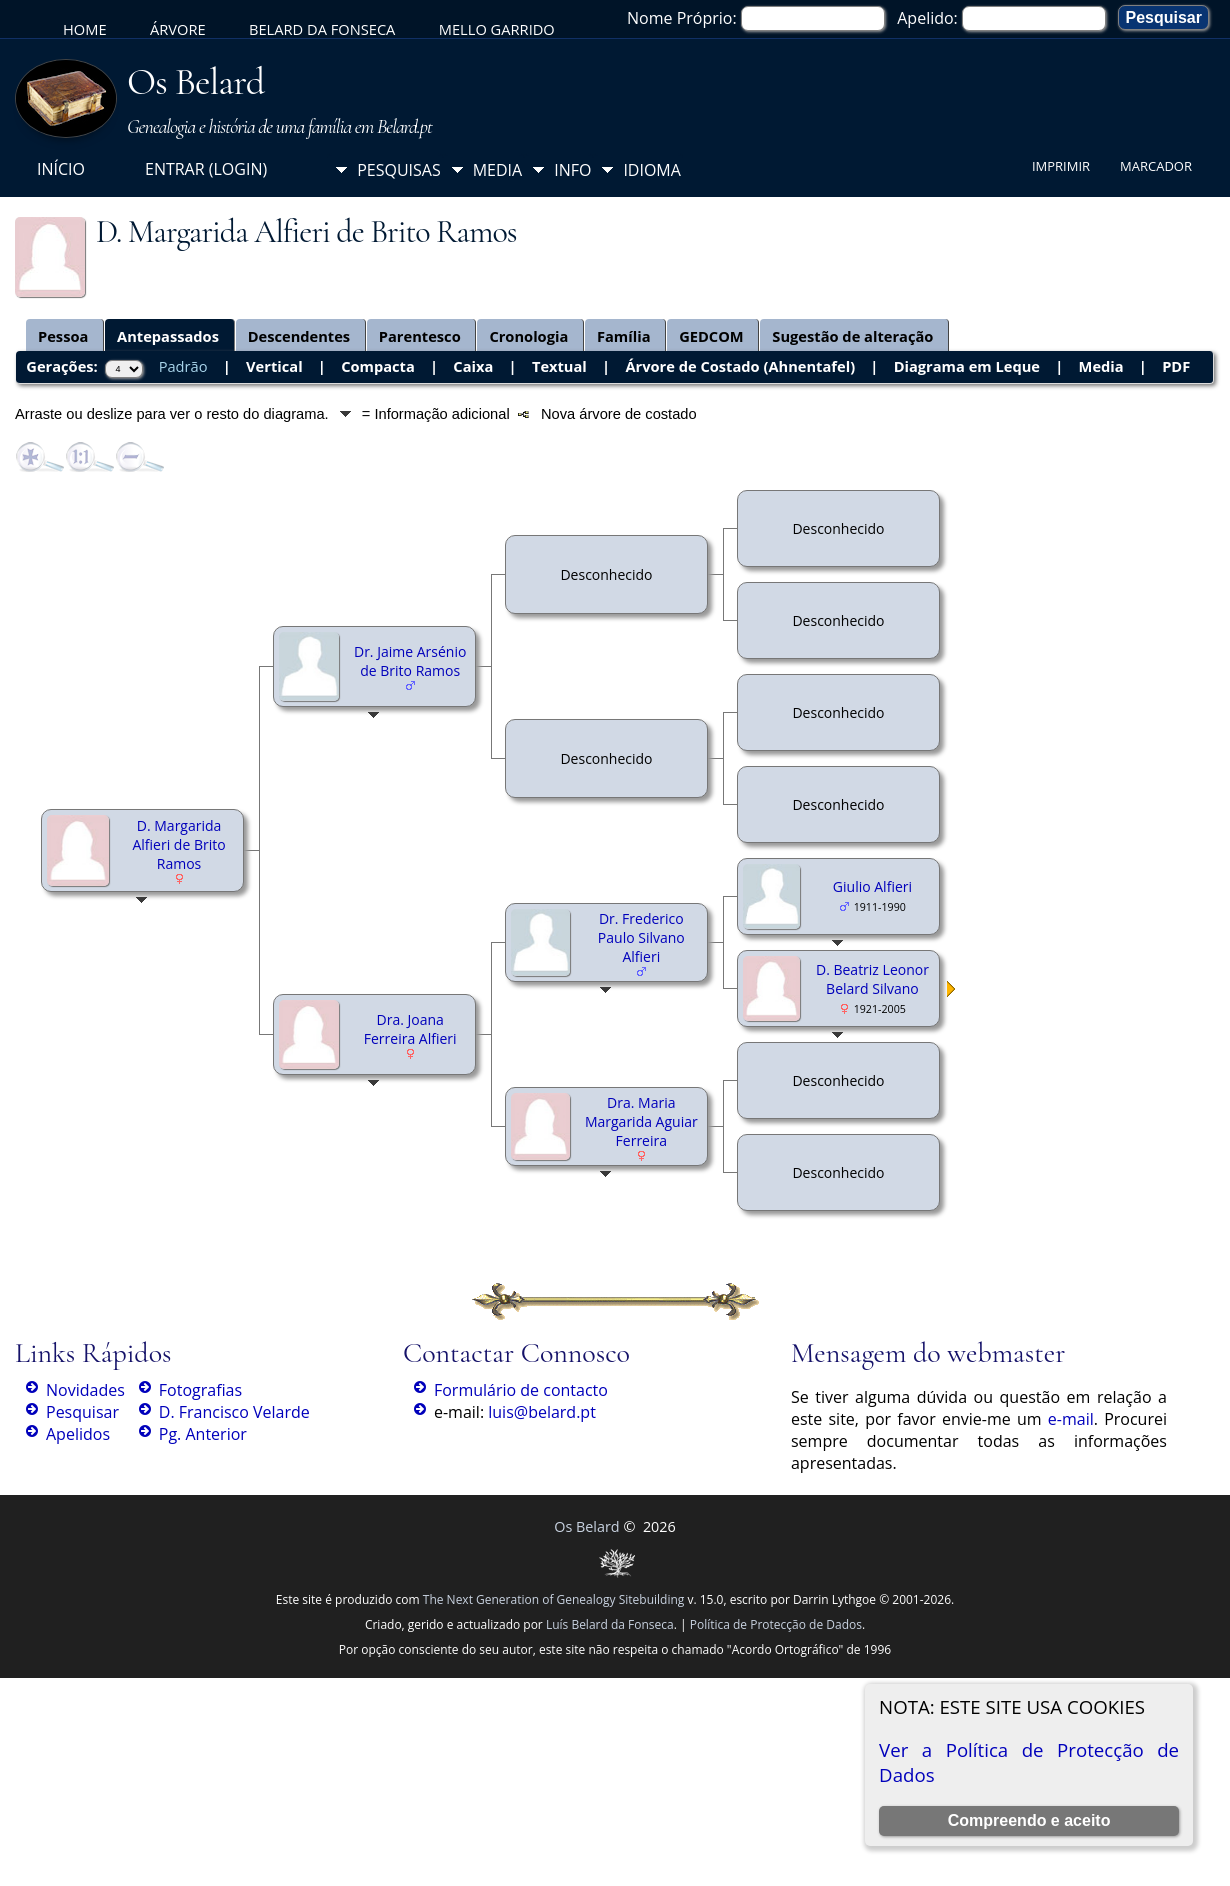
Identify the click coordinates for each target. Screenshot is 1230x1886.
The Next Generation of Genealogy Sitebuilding (554, 1599)
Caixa (473, 366)
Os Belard (195, 82)
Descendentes (299, 336)
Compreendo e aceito (1029, 1820)
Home (85, 29)
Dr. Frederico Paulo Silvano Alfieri (641, 937)
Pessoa (63, 336)
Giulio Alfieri (872, 886)
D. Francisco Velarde (234, 1412)
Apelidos (78, 1434)
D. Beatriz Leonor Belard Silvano (872, 979)
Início (61, 169)
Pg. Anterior (203, 1434)
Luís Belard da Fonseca (610, 1624)
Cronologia (528, 336)
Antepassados (168, 336)
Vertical (274, 366)
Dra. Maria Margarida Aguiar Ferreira (641, 1121)
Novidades (85, 1390)
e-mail (1071, 1419)
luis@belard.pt (542, 1412)
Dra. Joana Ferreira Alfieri (410, 1029)
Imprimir (1061, 166)
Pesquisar (82, 1412)
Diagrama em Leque (967, 366)
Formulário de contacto (521, 1390)
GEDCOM (711, 336)
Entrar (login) (206, 169)
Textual (559, 366)
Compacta (378, 366)
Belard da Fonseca (322, 29)
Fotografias (200, 1390)
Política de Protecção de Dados (776, 1624)
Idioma (652, 170)
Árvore (178, 29)
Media (497, 170)
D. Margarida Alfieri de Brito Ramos (178, 844)
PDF (1176, 366)
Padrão (183, 366)
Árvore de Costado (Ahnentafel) (740, 366)
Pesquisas (399, 170)
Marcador (1156, 166)
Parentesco (420, 336)
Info (572, 170)
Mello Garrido (497, 29)
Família (624, 336)
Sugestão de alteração (852, 336)
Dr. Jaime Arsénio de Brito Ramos (410, 661)
